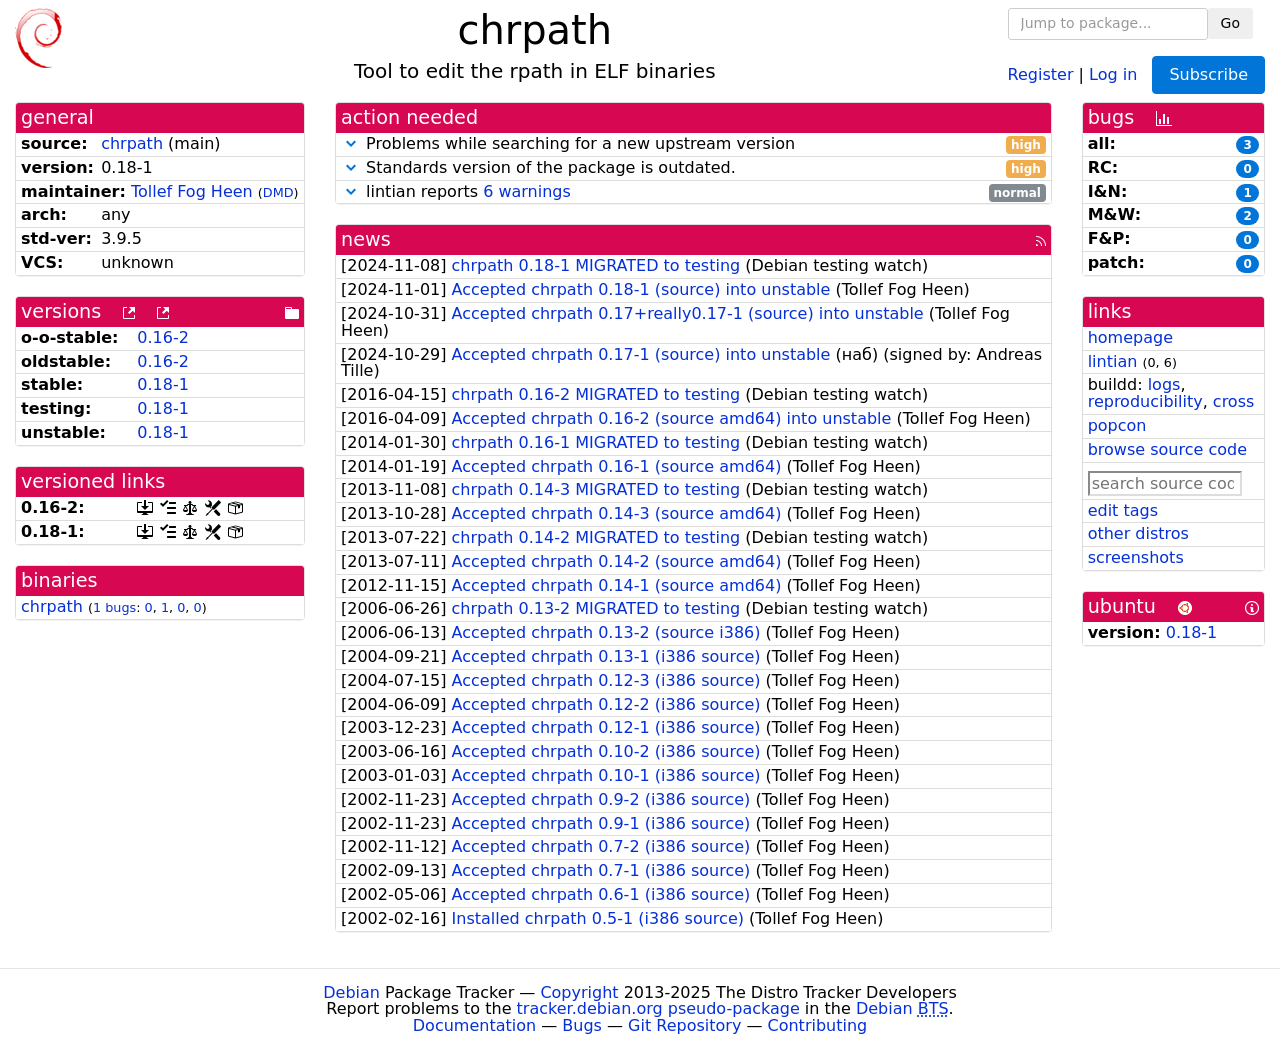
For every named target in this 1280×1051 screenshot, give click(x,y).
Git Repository (684, 1025)
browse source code (1167, 449)
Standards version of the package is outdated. (693, 168)
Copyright (579, 992)
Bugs (582, 1025)
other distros (1138, 533)
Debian (351, 992)
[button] (351, 143)
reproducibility (1145, 401)
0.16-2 (163, 337)
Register (1041, 73)
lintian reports (693, 192)
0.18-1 (163, 384)
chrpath (132, 143)
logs (1164, 384)
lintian (1113, 361)
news (366, 239)
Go (1230, 23)
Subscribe (1208, 74)
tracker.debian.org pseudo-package (658, 1008)
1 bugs (114, 607)
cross (1233, 401)
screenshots (1136, 557)
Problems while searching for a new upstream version (693, 144)
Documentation (474, 1025)
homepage (1130, 337)
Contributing (818, 1025)
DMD (278, 192)
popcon (1117, 425)
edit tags (1123, 510)
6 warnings (527, 191)
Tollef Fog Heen (192, 191)
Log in (1113, 73)
